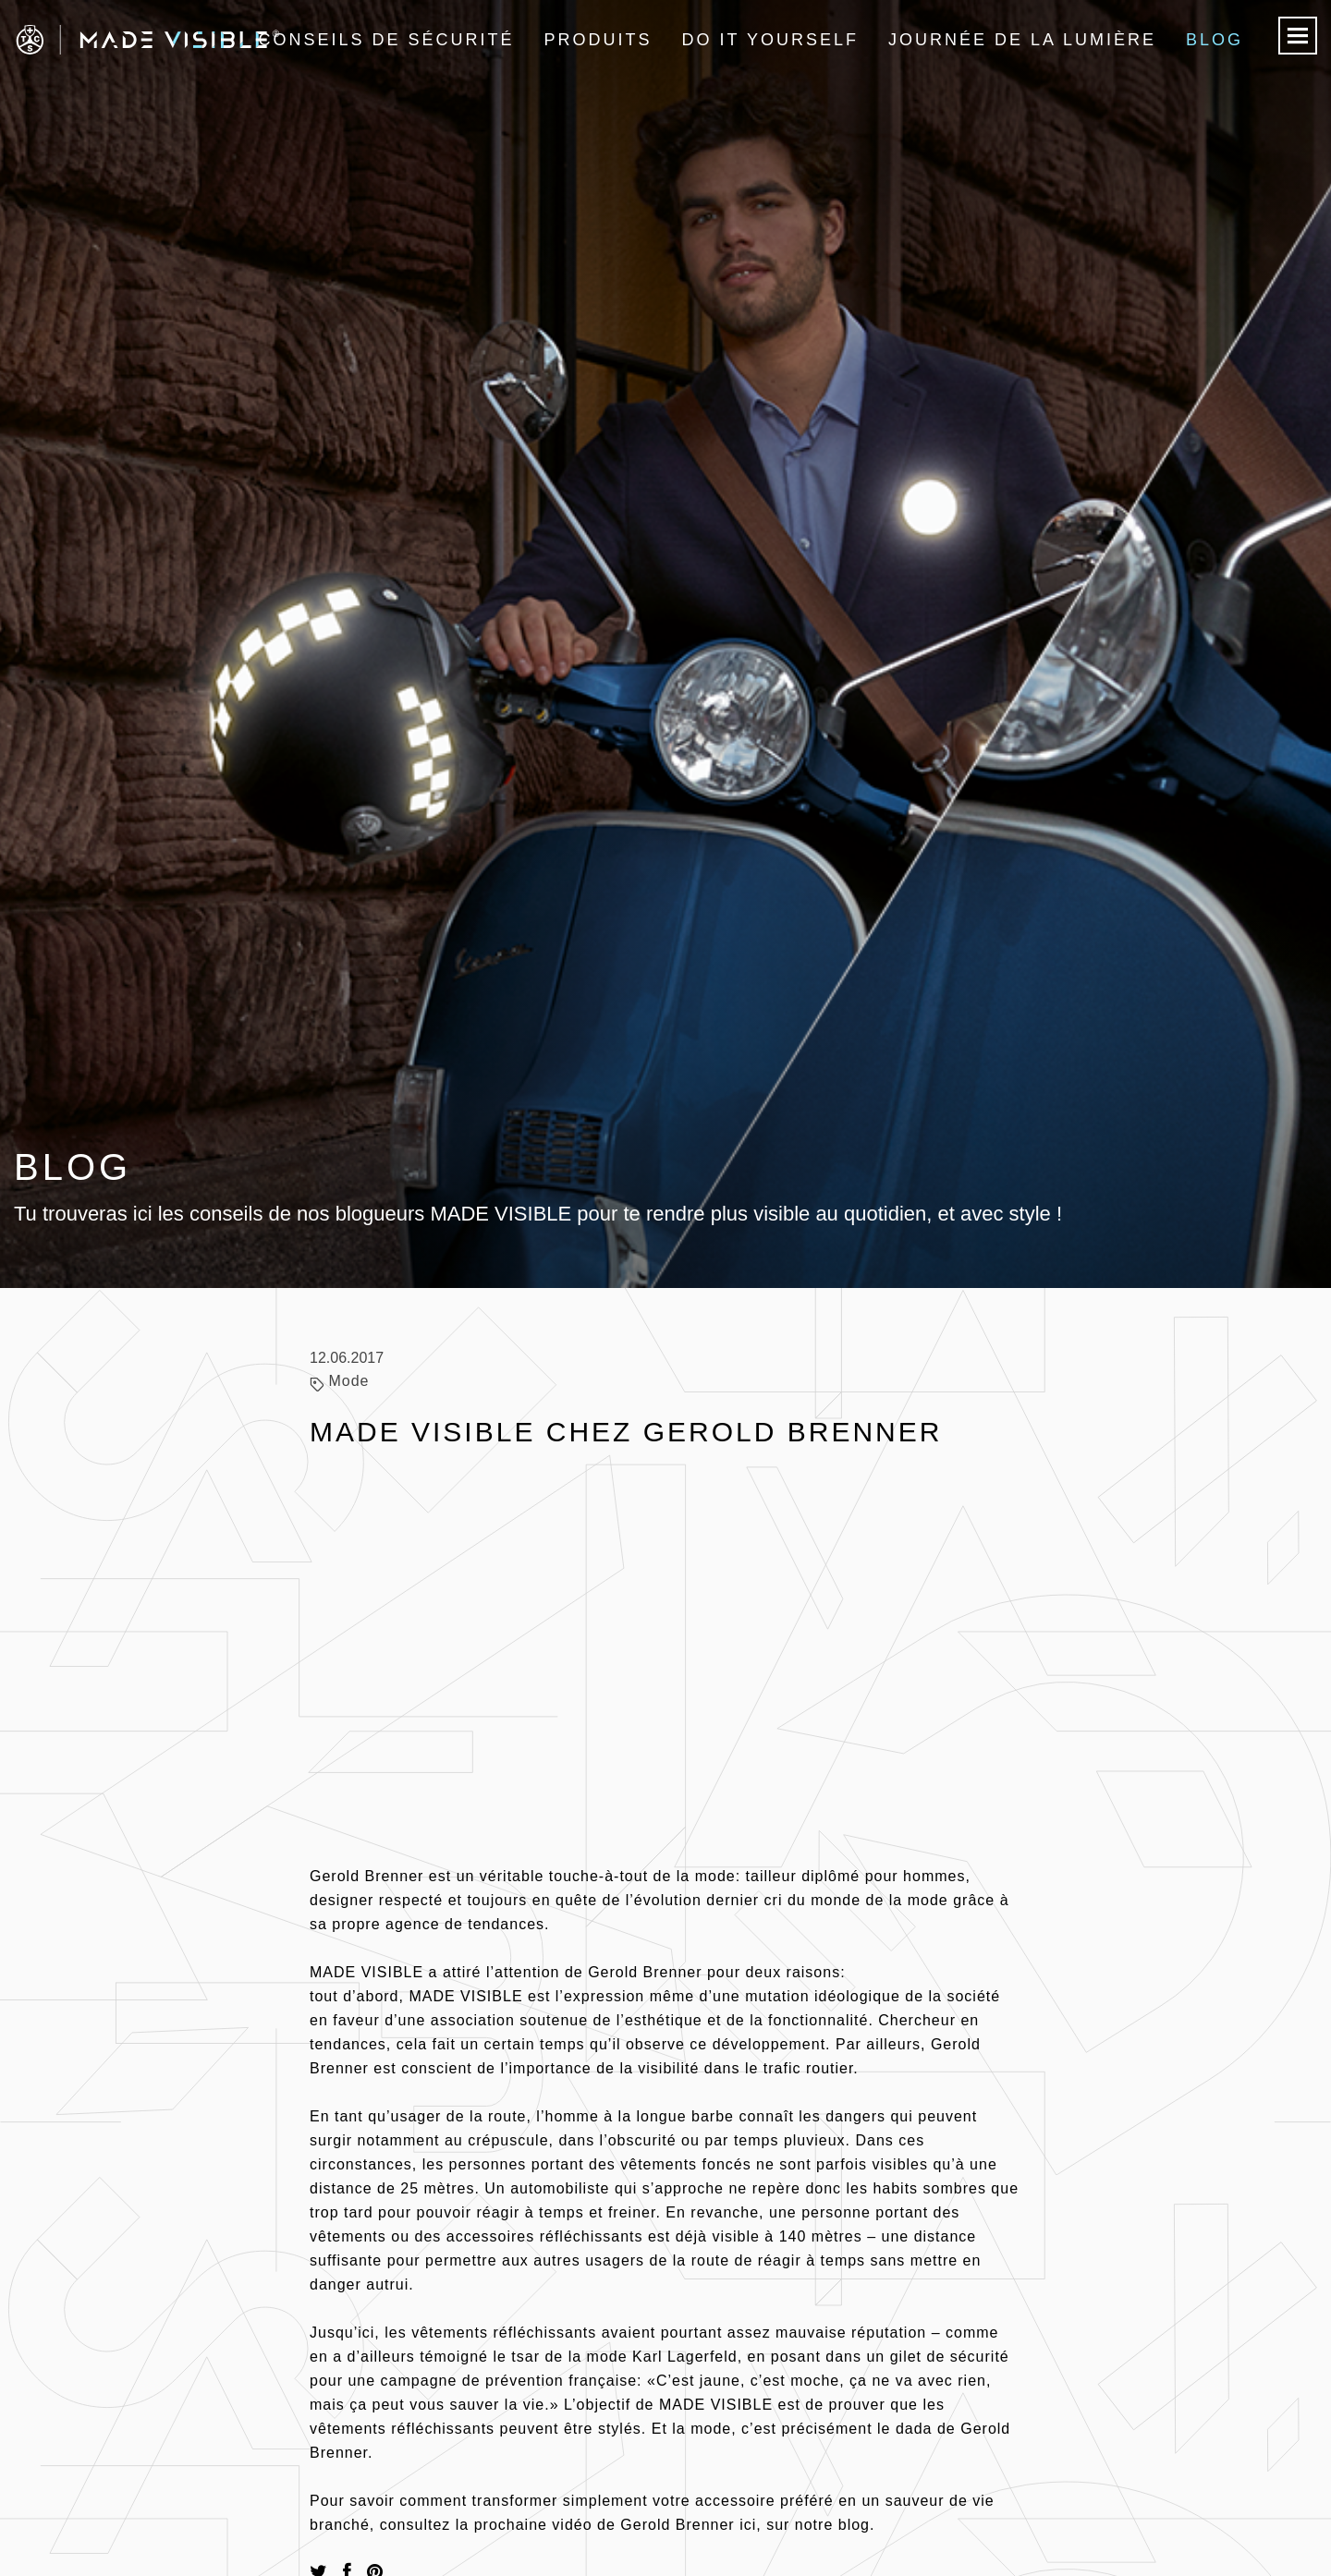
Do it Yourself (770, 39)
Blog (1214, 39)
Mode (348, 1381)
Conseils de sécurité (386, 39)
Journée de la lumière (1022, 39)
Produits (598, 39)
